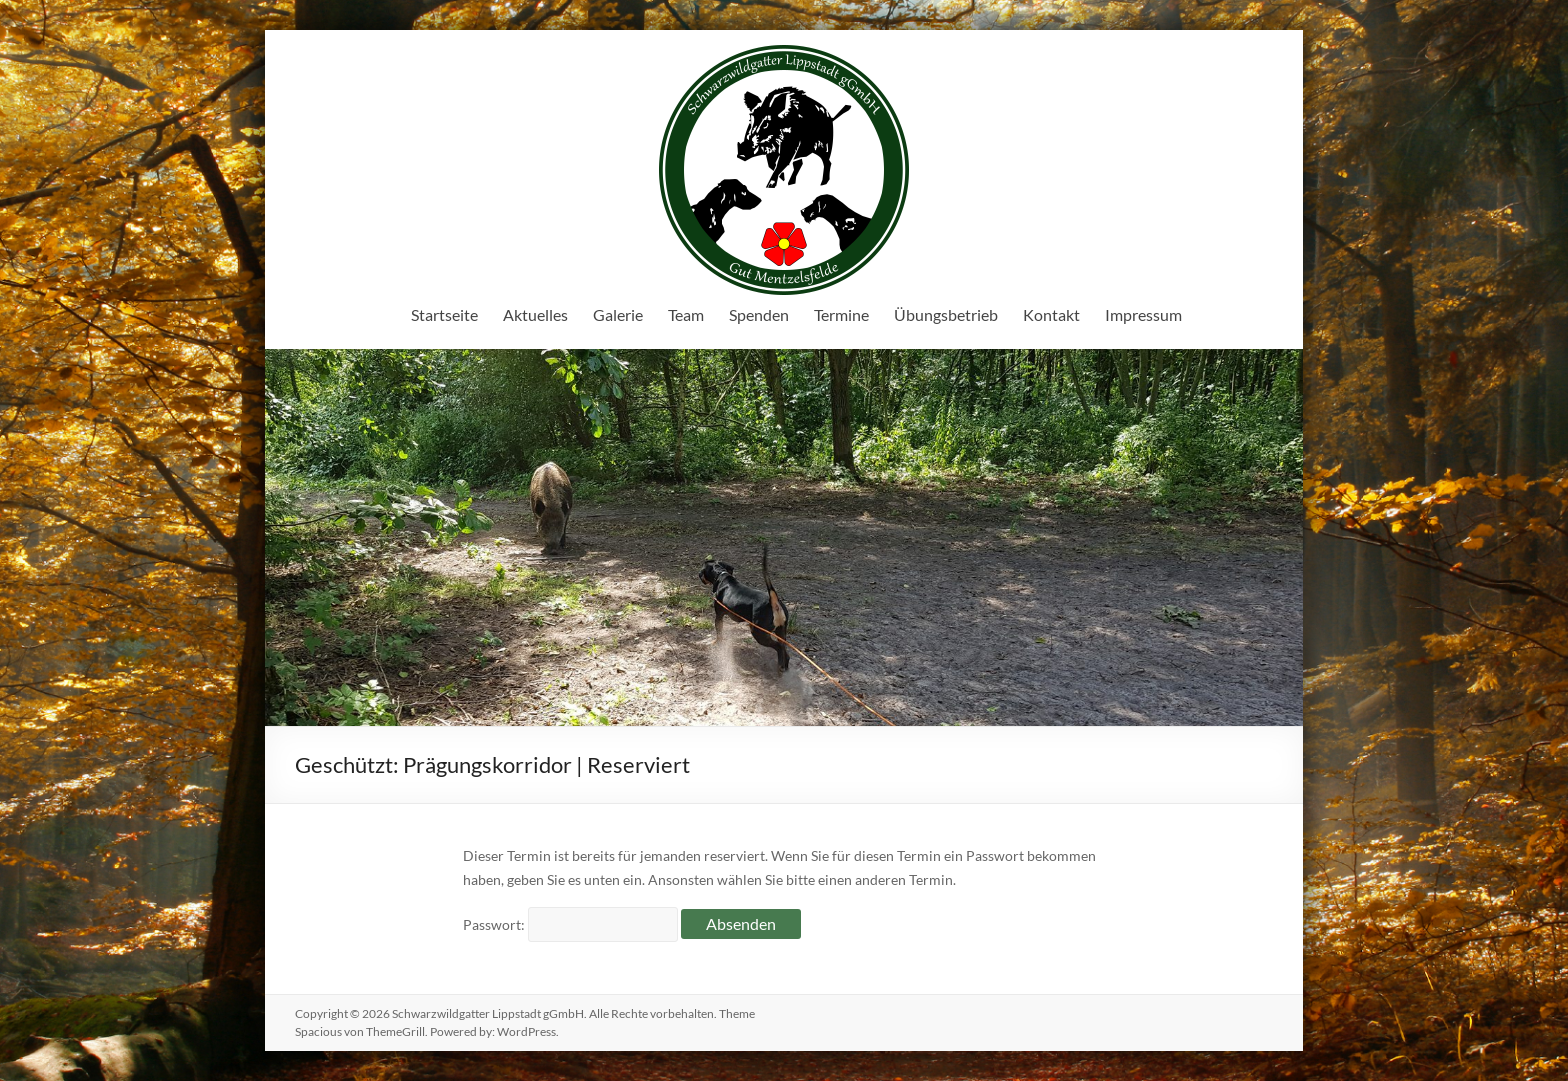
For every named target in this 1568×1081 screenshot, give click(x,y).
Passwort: (570, 924)
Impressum (1143, 314)
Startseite (444, 314)
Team (686, 314)
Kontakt (1051, 314)
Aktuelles (535, 314)
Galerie (618, 314)
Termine (841, 314)
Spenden (759, 314)
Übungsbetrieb (946, 314)
